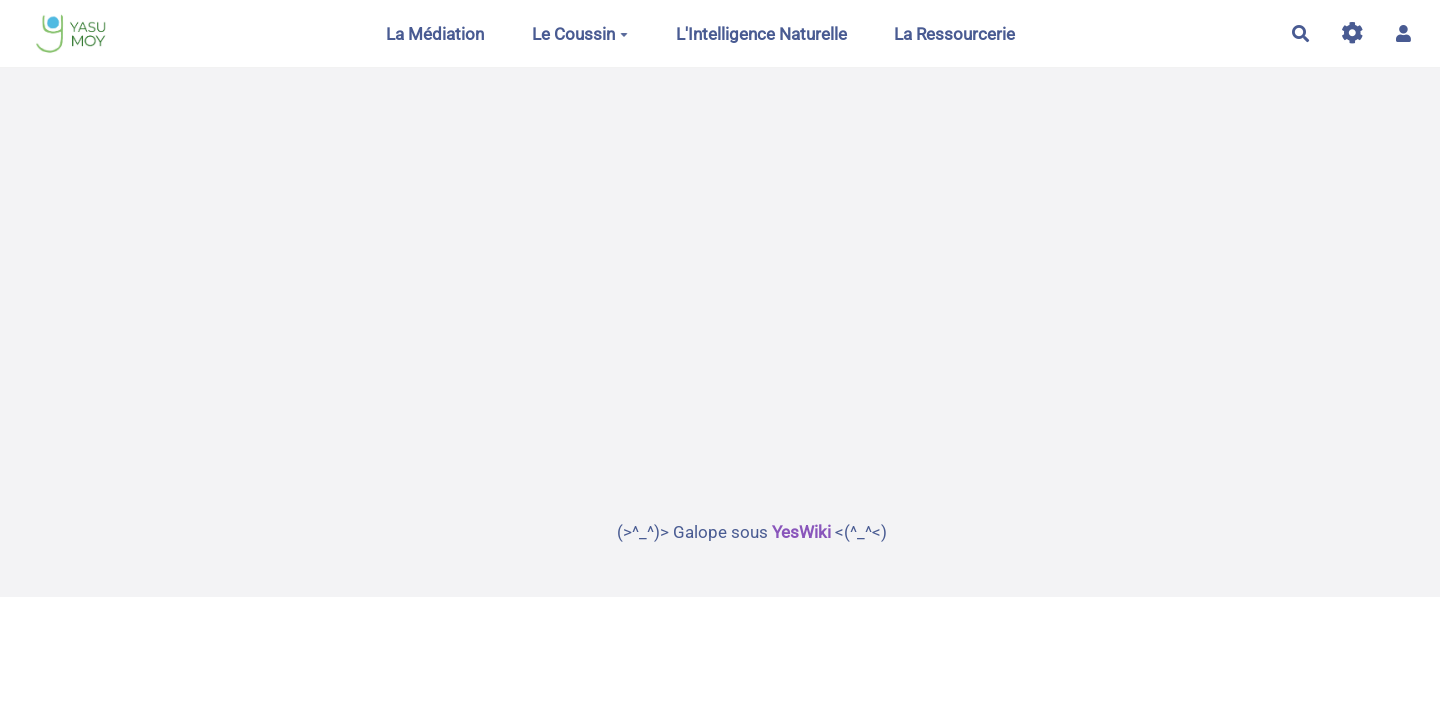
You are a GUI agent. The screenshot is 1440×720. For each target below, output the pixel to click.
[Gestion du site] (1352, 33)
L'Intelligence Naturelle (761, 34)
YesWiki (801, 532)
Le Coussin (580, 34)
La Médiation (435, 34)
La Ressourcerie (954, 34)
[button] (1403, 33)
